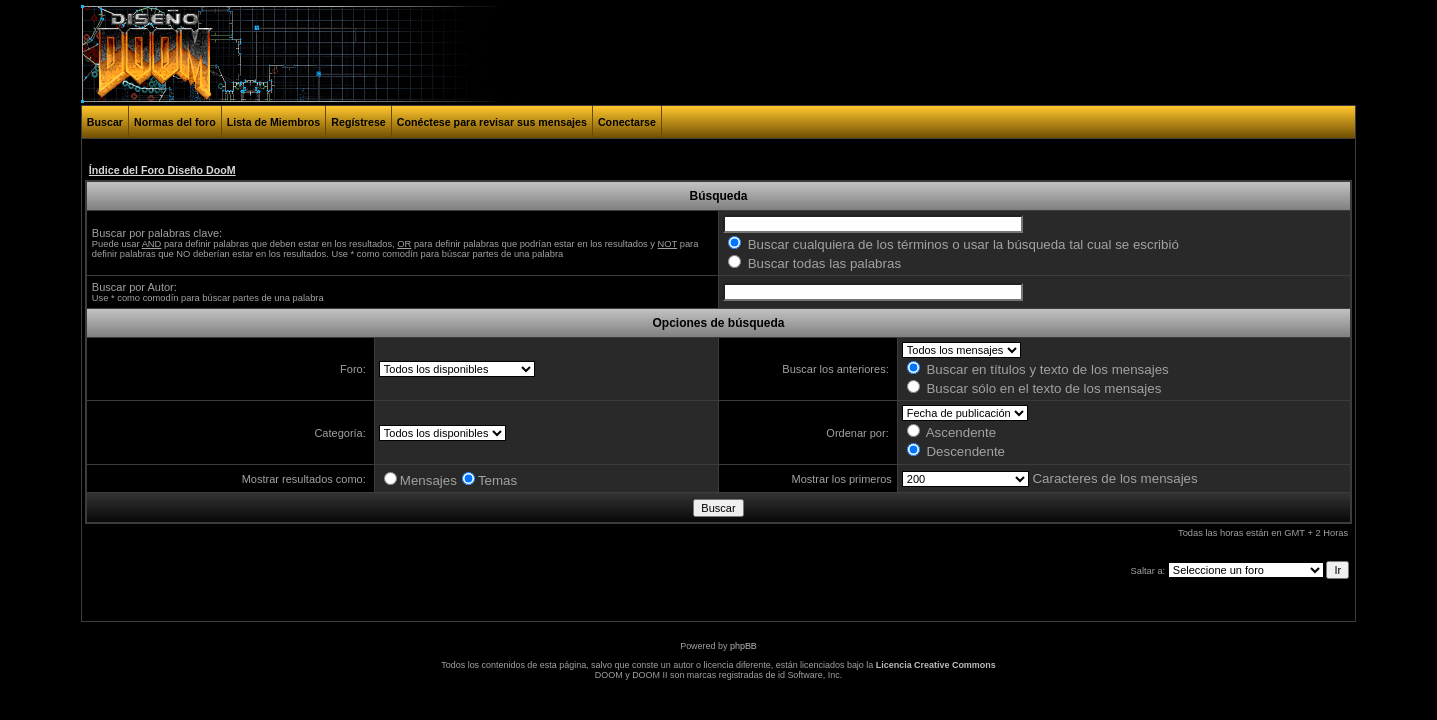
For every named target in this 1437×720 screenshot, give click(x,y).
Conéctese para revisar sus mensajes (492, 122)
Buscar (105, 122)
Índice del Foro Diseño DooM (162, 170)
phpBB (743, 646)
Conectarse (627, 122)
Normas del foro (175, 122)
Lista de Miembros (274, 122)
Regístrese (358, 122)
